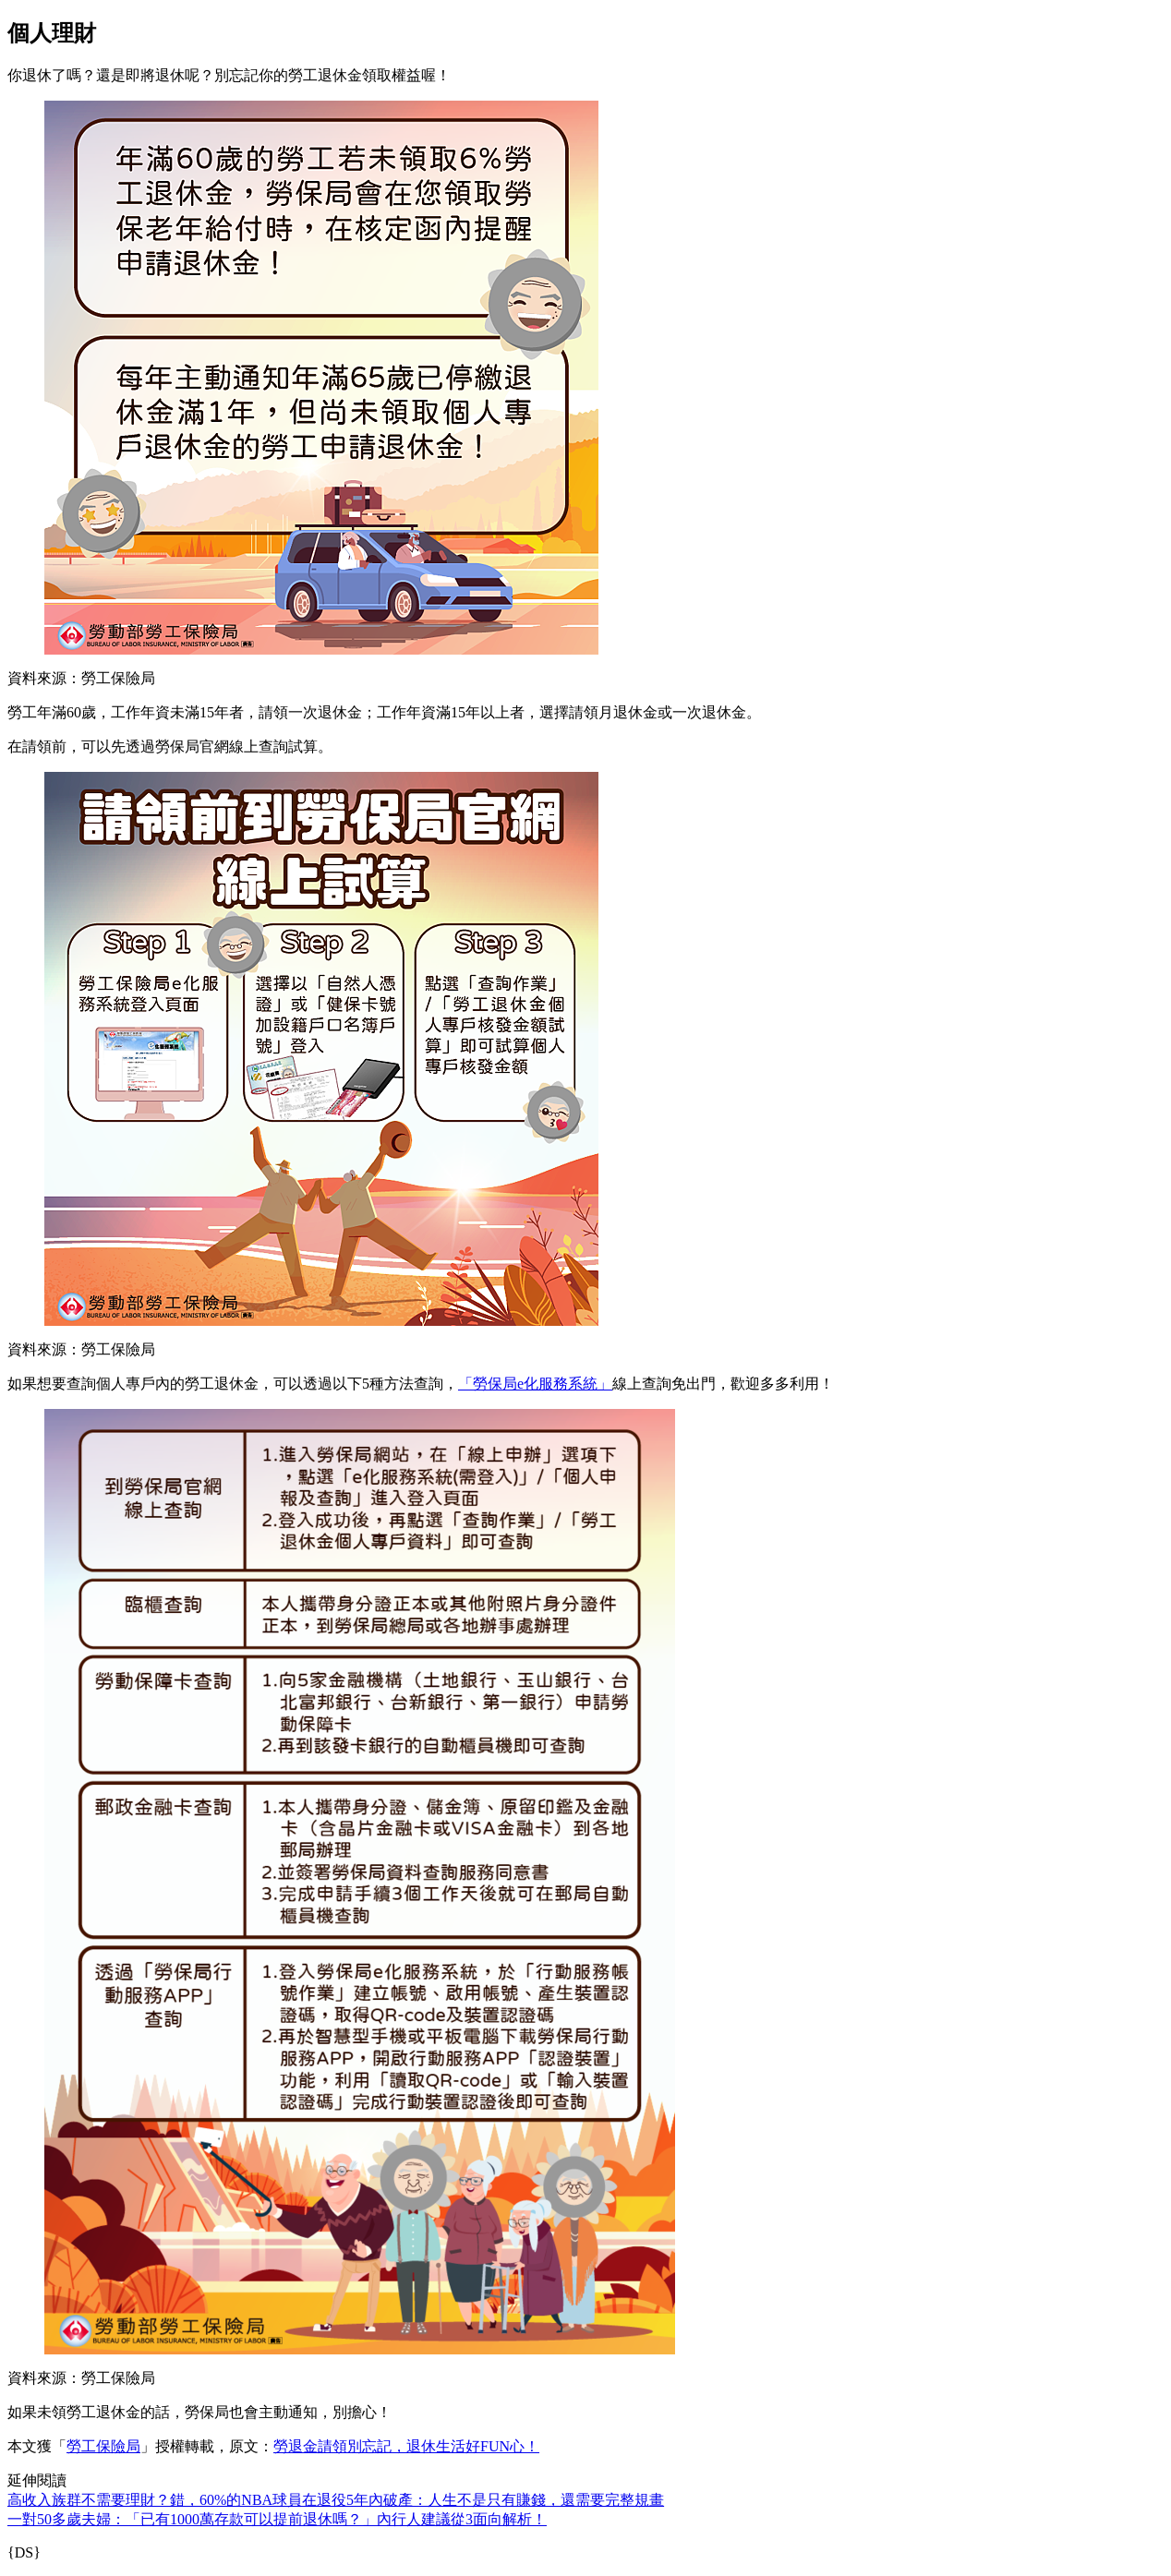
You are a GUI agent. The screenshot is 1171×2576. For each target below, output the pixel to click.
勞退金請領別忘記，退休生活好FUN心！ (406, 2446)
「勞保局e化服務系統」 (535, 1383)
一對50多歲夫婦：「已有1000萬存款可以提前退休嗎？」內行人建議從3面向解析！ (277, 2519)
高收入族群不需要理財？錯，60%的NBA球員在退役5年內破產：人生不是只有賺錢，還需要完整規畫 (335, 2500)
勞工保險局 (103, 2446)
